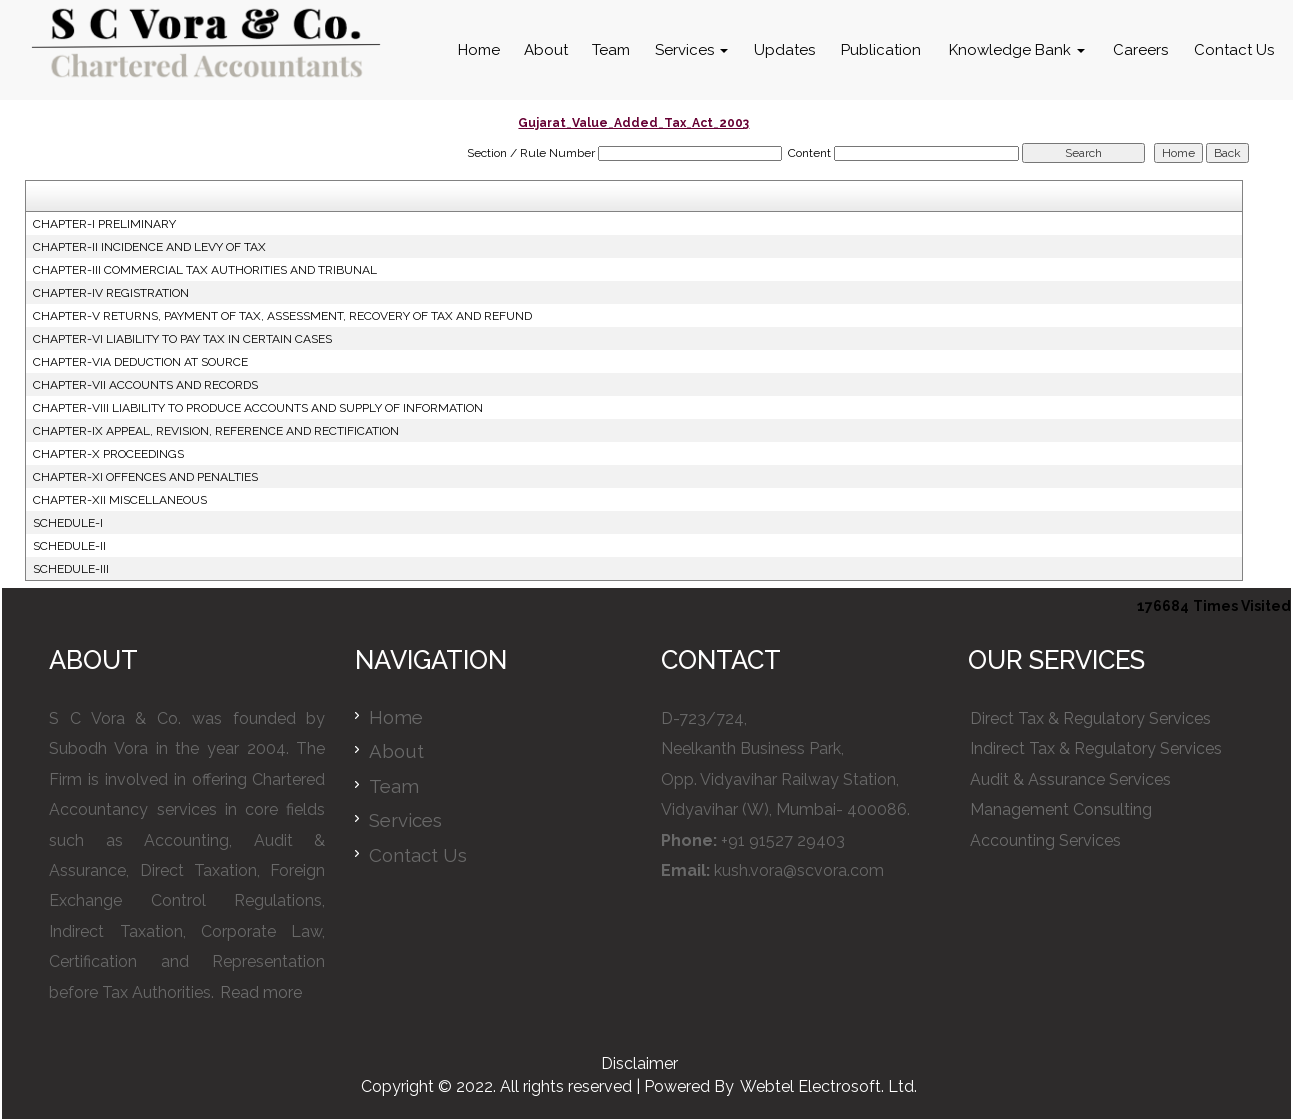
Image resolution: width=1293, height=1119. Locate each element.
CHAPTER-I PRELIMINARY (104, 224)
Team (611, 50)
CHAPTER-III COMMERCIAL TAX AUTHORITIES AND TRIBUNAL (205, 270)
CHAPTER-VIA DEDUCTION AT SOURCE (140, 362)
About (546, 50)
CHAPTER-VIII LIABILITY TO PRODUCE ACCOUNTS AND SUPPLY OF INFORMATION (258, 408)
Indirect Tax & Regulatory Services (1096, 748)
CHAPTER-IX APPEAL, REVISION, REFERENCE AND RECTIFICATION (216, 431)
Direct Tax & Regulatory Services (1090, 718)
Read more (261, 992)
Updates (784, 50)
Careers (1140, 50)
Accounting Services (1045, 840)
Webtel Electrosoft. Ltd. (828, 1086)
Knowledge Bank (1017, 50)
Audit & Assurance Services (1070, 779)
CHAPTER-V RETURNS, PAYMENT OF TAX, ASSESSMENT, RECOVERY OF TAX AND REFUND (282, 316)
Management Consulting (1061, 809)
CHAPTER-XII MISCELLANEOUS (120, 500)
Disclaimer (639, 1063)
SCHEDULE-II (69, 546)
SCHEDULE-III (71, 569)
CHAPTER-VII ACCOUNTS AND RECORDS (145, 385)
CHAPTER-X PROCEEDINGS (108, 454)
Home (479, 50)
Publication (881, 50)
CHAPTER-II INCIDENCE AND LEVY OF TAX (149, 247)
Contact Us (1234, 50)
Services (691, 50)
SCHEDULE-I (68, 523)
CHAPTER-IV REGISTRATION (111, 293)
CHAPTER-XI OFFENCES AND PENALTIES (145, 477)
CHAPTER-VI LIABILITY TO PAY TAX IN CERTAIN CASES (182, 339)
